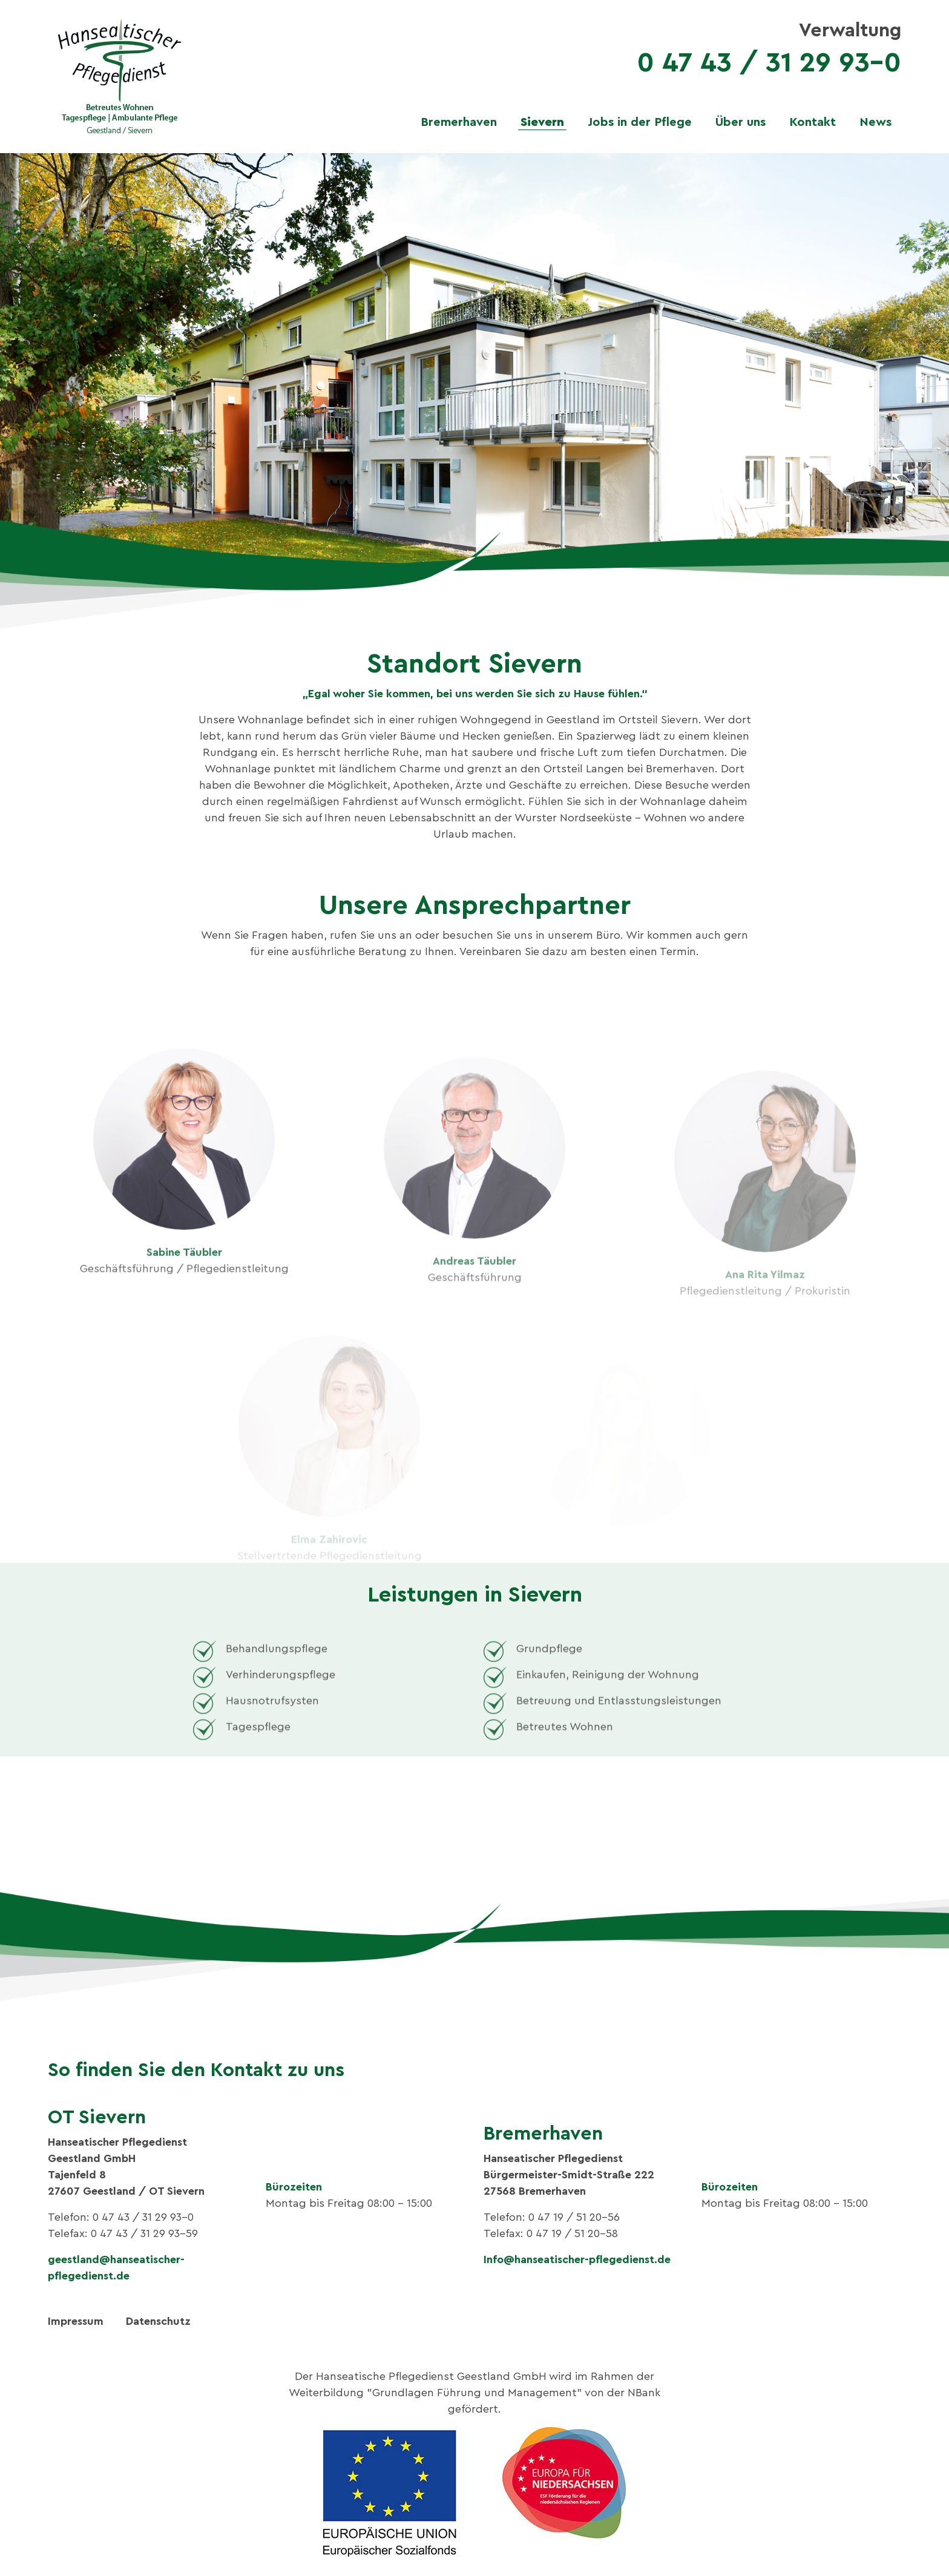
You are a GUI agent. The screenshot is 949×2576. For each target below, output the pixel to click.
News (875, 122)
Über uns (740, 122)
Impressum (75, 2321)
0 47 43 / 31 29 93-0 (769, 63)
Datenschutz (158, 2321)
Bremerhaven (459, 122)
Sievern (542, 122)
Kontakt (812, 122)
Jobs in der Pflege (640, 122)
